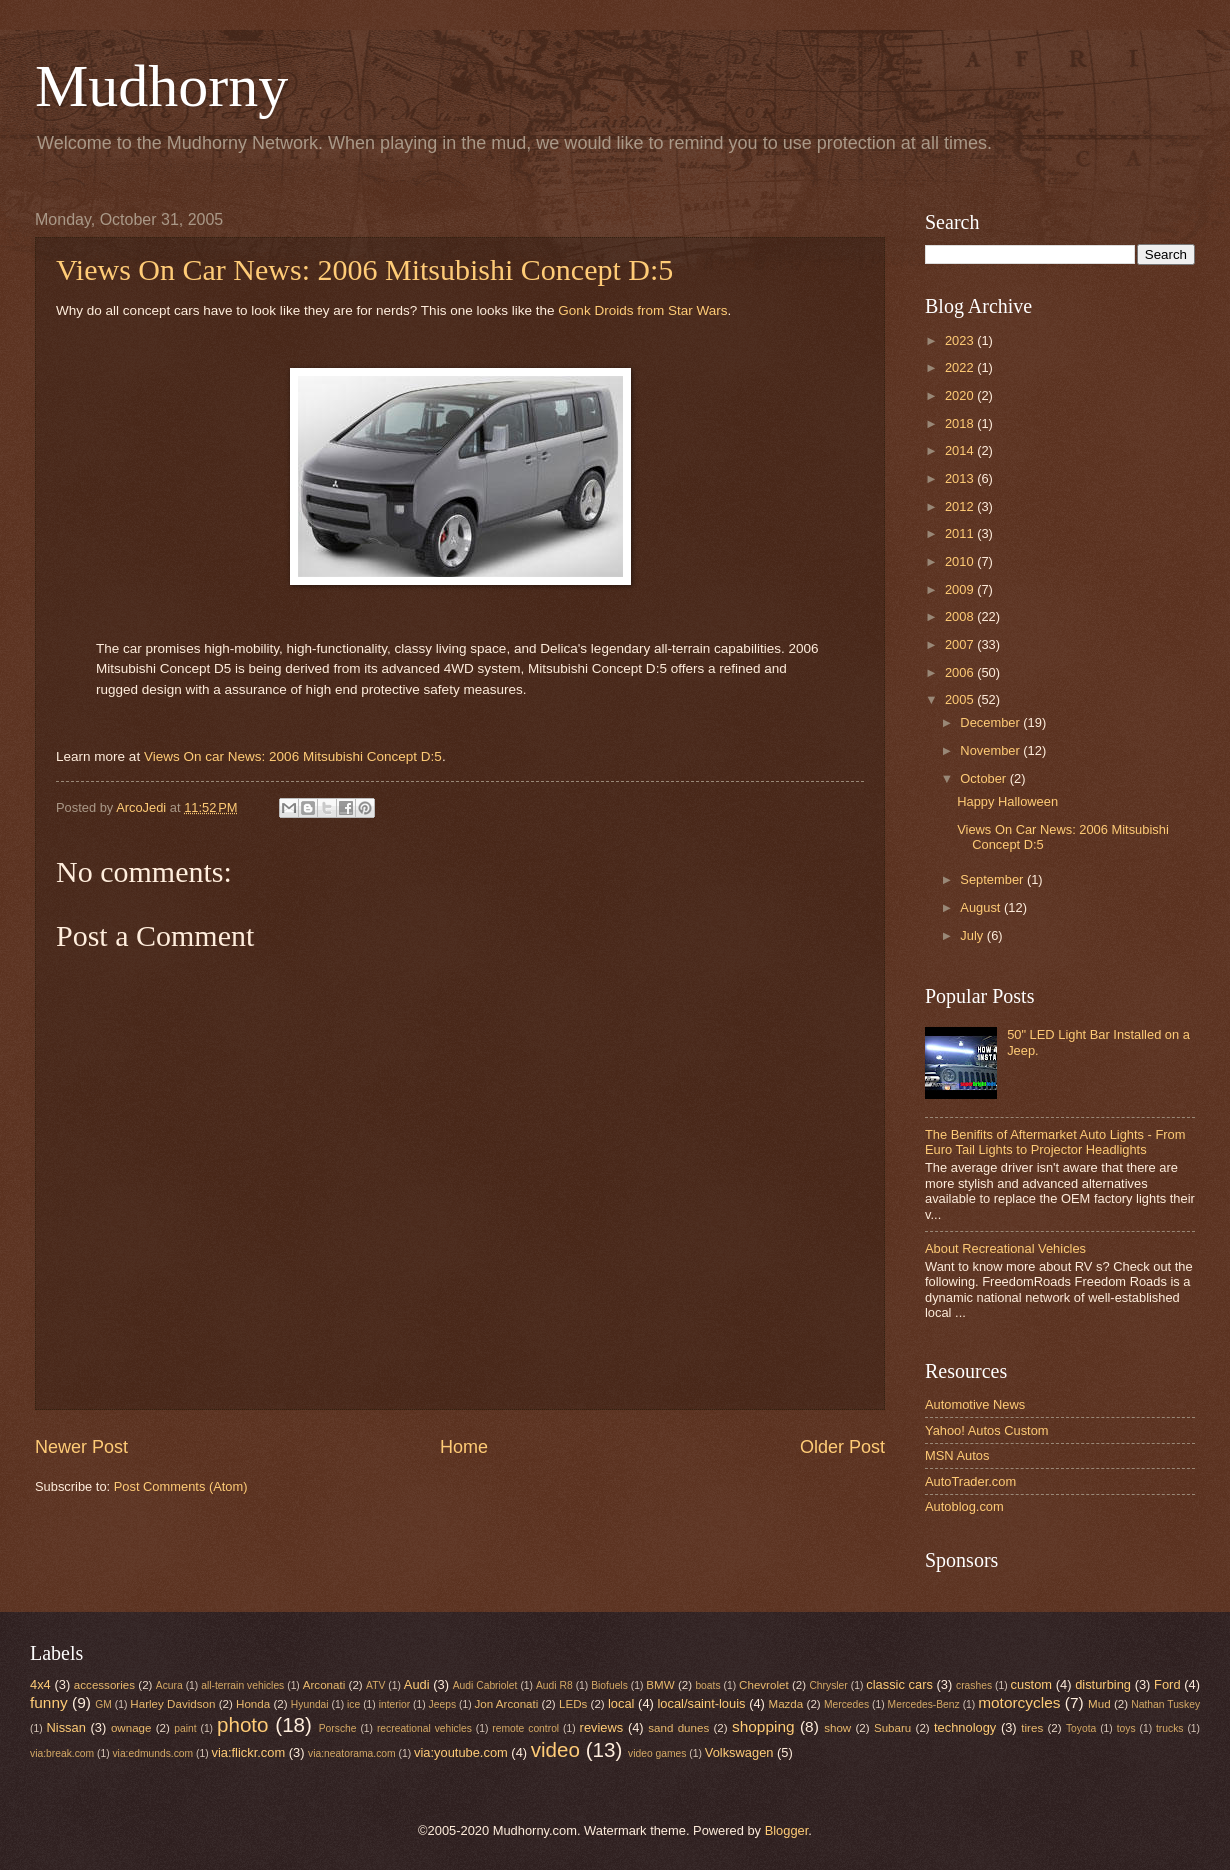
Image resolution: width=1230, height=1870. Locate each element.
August (982, 907)
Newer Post (81, 1447)
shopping (763, 1726)
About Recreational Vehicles (1005, 1248)
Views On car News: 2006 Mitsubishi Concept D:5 (293, 756)
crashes (974, 1685)
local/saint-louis (701, 1703)
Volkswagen (739, 1752)
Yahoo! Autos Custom (987, 1430)
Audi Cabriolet (485, 1685)
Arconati (324, 1685)
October (984, 778)
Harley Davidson (172, 1704)
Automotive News (975, 1404)
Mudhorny (161, 86)
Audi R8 (554, 1685)
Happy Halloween (1007, 801)
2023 (961, 340)
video (555, 1749)
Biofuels (609, 1685)
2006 (961, 672)
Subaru (892, 1728)
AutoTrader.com (970, 1481)
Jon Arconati (507, 1704)
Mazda (786, 1704)
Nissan (66, 1727)
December (991, 722)
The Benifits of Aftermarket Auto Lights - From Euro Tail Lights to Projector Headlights (1055, 1142)
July (973, 935)
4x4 (40, 1684)
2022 (961, 367)
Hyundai (310, 1704)
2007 (961, 644)
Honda (253, 1704)
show (837, 1728)
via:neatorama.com (352, 1753)
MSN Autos (957, 1455)
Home (464, 1447)
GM (103, 1704)
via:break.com (62, 1753)
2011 (961, 533)
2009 (961, 589)
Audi (417, 1684)
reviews (602, 1727)
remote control (525, 1728)
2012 (961, 506)
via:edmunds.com (152, 1753)
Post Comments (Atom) (181, 1486)
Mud (1099, 1704)
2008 (961, 616)
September (993, 879)
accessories (104, 1685)
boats (707, 1685)
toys (1126, 1728)
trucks (1169, 1728)
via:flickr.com (249, 1752)
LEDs (573, 1704)
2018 (961, 423)
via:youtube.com (461, 1752)
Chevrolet (764, 1685)
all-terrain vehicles (242, 1685)
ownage (131, 1728)
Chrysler (828, 1685)
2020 (961, 395)
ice (353, 1704)
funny (49, 1702)
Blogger (787, 1830)
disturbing (1103, 1684)
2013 (961, 478)
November (991, 750)
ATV (375, 1685)
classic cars (899, 1684)
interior (394, 1704)
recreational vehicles (424, 1728)
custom (1032, 1684)
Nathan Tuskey (1165, 1704)
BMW (660, 1685)
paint (185, 1728)
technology (965, 1727)
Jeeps (442, 1704)
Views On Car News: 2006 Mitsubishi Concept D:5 (364, 269)
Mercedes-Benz (924, 1704)
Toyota (1081, 1728)
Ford (1167, 1684)
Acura (169, 1685)
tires (1032, 1728)
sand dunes (678, 1728)
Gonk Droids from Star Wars (642, 310)
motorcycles (1019, 1702)
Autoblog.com (964, 1506)
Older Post (842, 1447)
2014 (961, 450)
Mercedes (846, 1704)
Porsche (338, 1728)
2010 (961, 561)
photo (243, 1724)
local (621, 1703)
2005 (961, 699)
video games (657, 1753)
